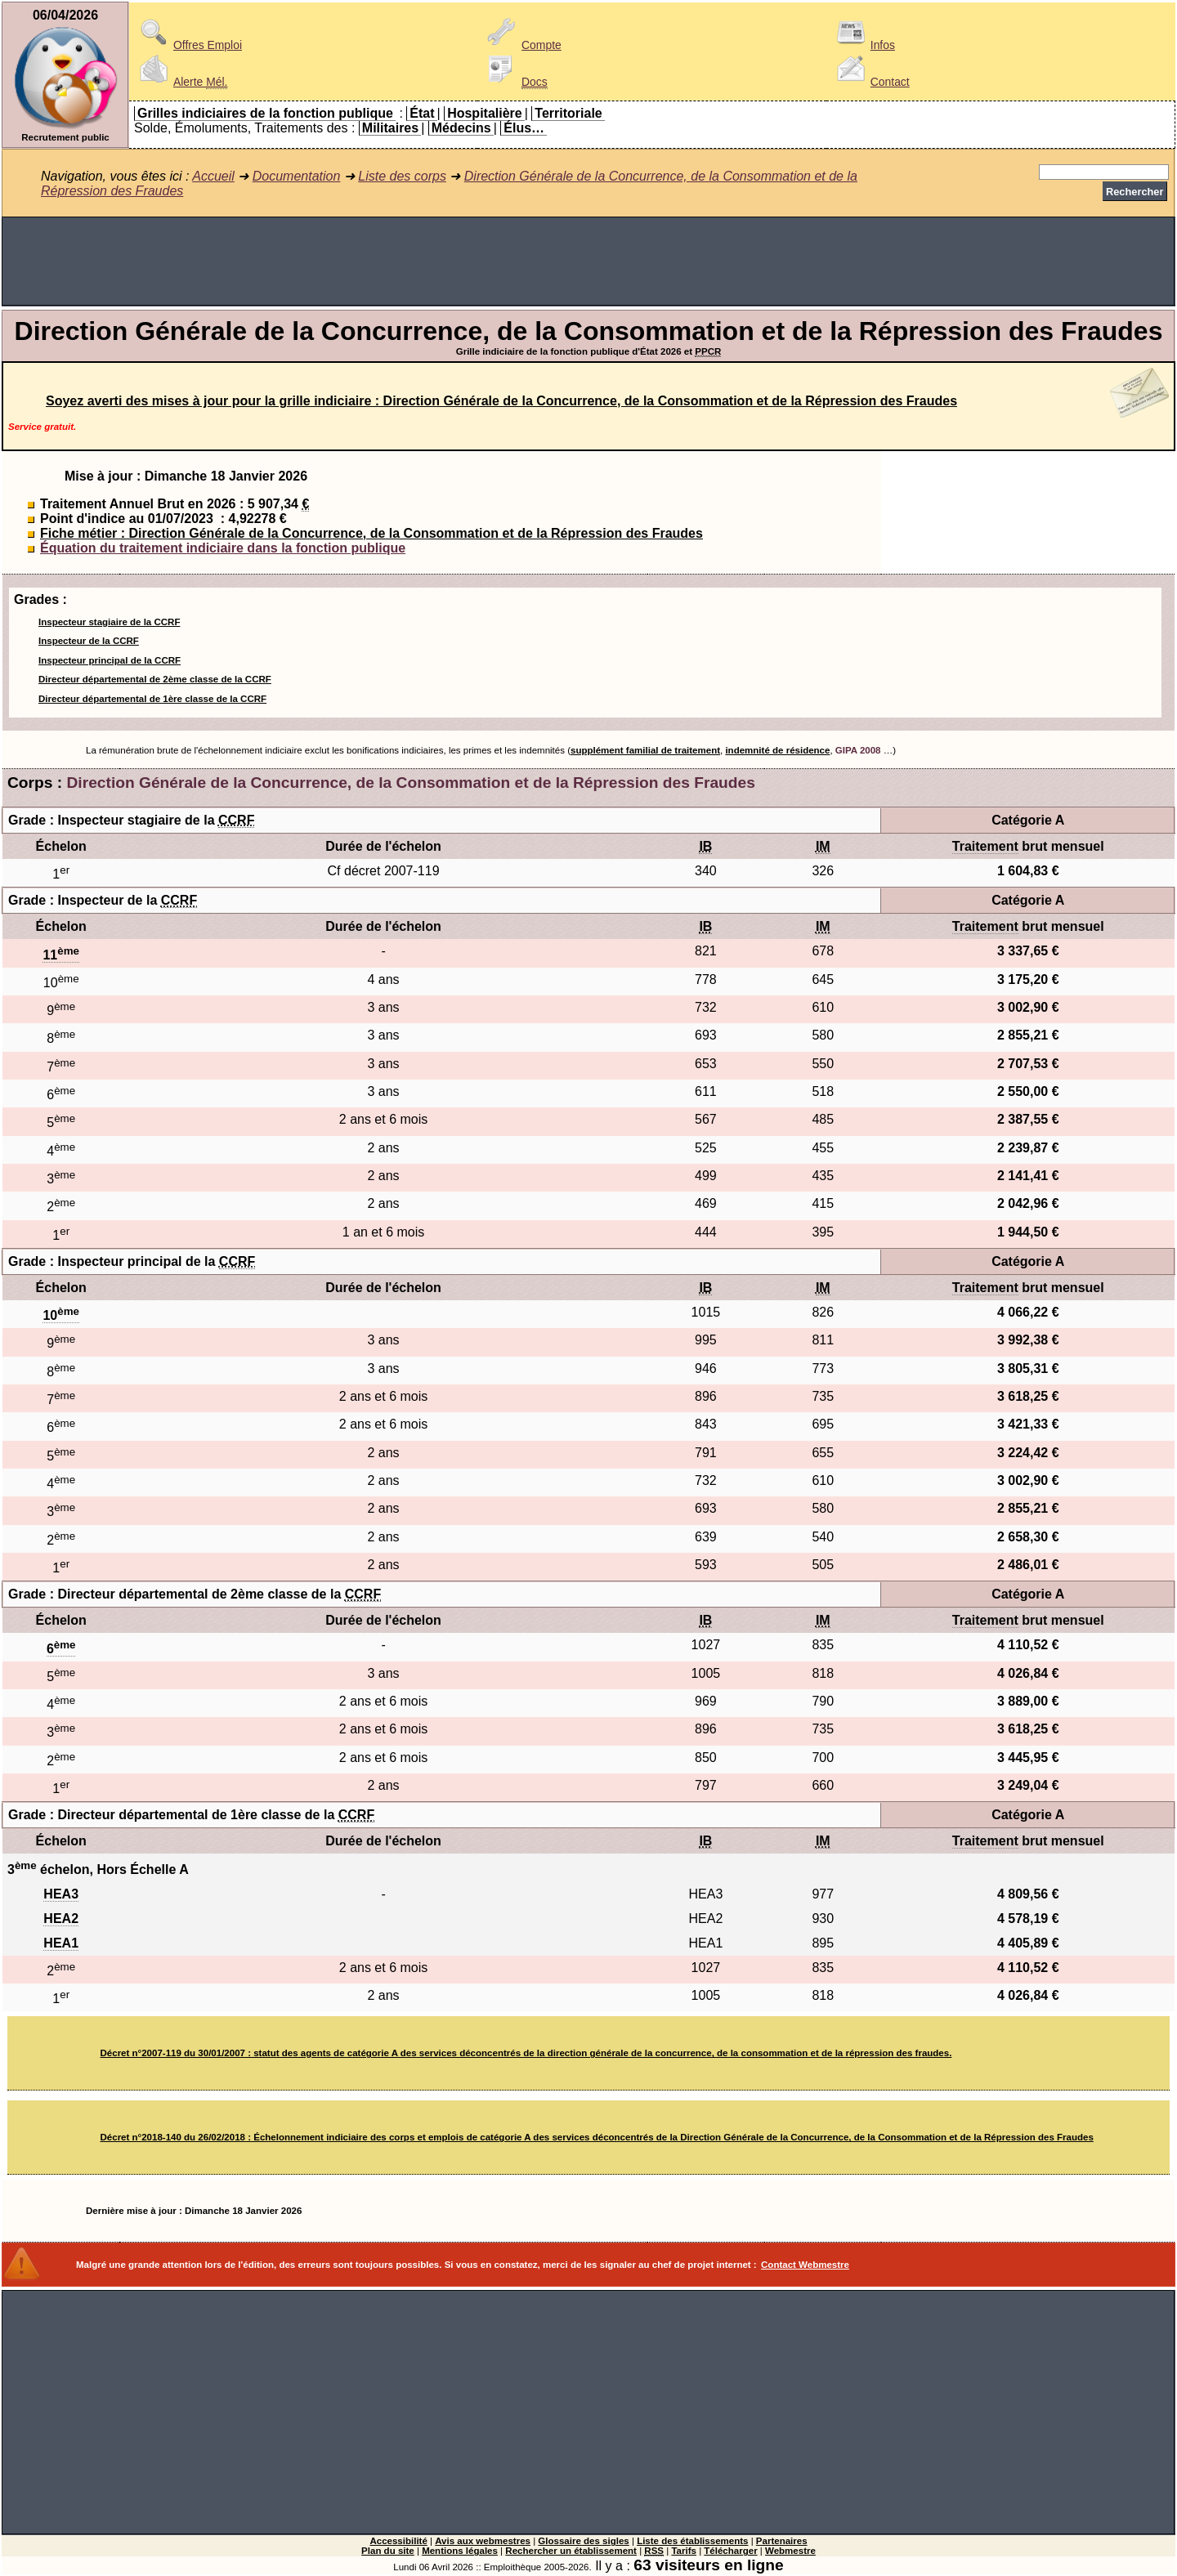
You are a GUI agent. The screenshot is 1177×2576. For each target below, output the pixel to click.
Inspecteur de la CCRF (88, 641)
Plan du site (387, 2551)
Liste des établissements (692, 2541)
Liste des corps (402, 176)
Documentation (297, 176)
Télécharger (730, 2551)
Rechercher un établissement (571, 2551)
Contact (870, 81)
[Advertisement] (588, 261)
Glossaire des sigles (583, 2541)
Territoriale (568, 113)
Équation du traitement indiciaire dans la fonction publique (222, 548)
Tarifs (683, 2551)
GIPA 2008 (858, 750)
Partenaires (782, 2541)
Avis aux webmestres (482, 2541)
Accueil (213, 176)
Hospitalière (484, 113)
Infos (863, 44)
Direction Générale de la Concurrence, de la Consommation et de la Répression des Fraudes (411, 782)
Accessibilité (398, 2541)
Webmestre (790, 2551)
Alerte (180, 81)
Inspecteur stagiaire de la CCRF (109, 622)
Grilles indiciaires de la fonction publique (265, 113)
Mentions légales (460, 2551)
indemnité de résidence (777, 750)
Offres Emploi (188, 44)
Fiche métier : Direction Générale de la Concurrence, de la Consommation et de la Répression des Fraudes (371, 533)
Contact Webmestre (805, 2265)
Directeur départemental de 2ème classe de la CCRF (154, 679)
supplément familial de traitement (645, 750)
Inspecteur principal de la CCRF (109, 660)
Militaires (390, 128)
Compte (522, 44)
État (421, 113)
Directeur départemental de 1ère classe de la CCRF (152, 699)
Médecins (461, 128)
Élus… (523, 128)
